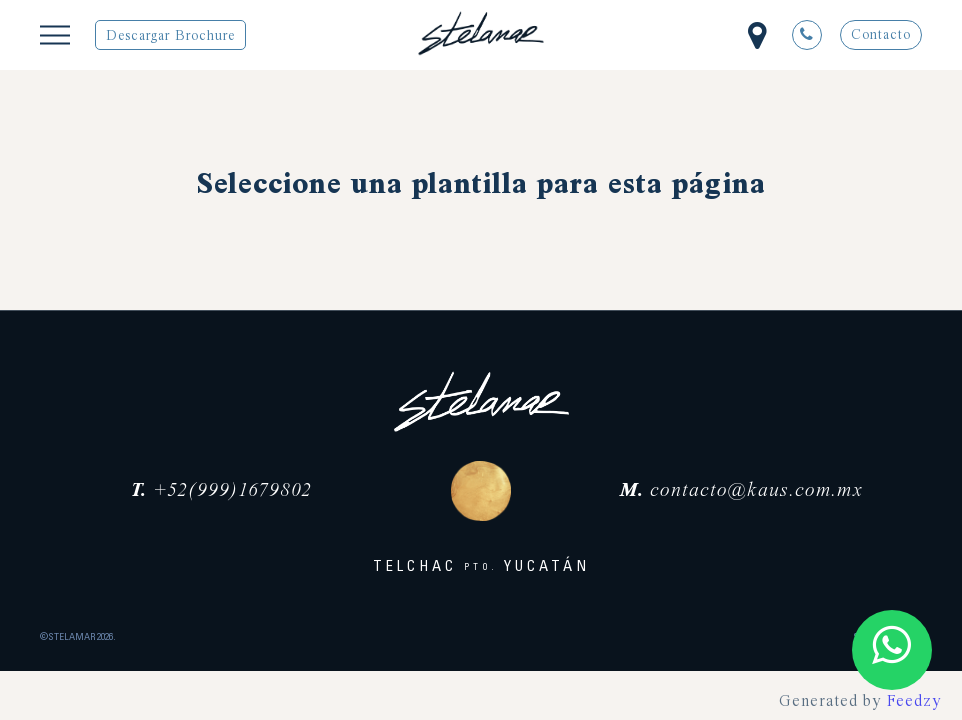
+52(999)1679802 (221, 491)
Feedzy (914, 702)
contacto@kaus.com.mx (741, 491)
